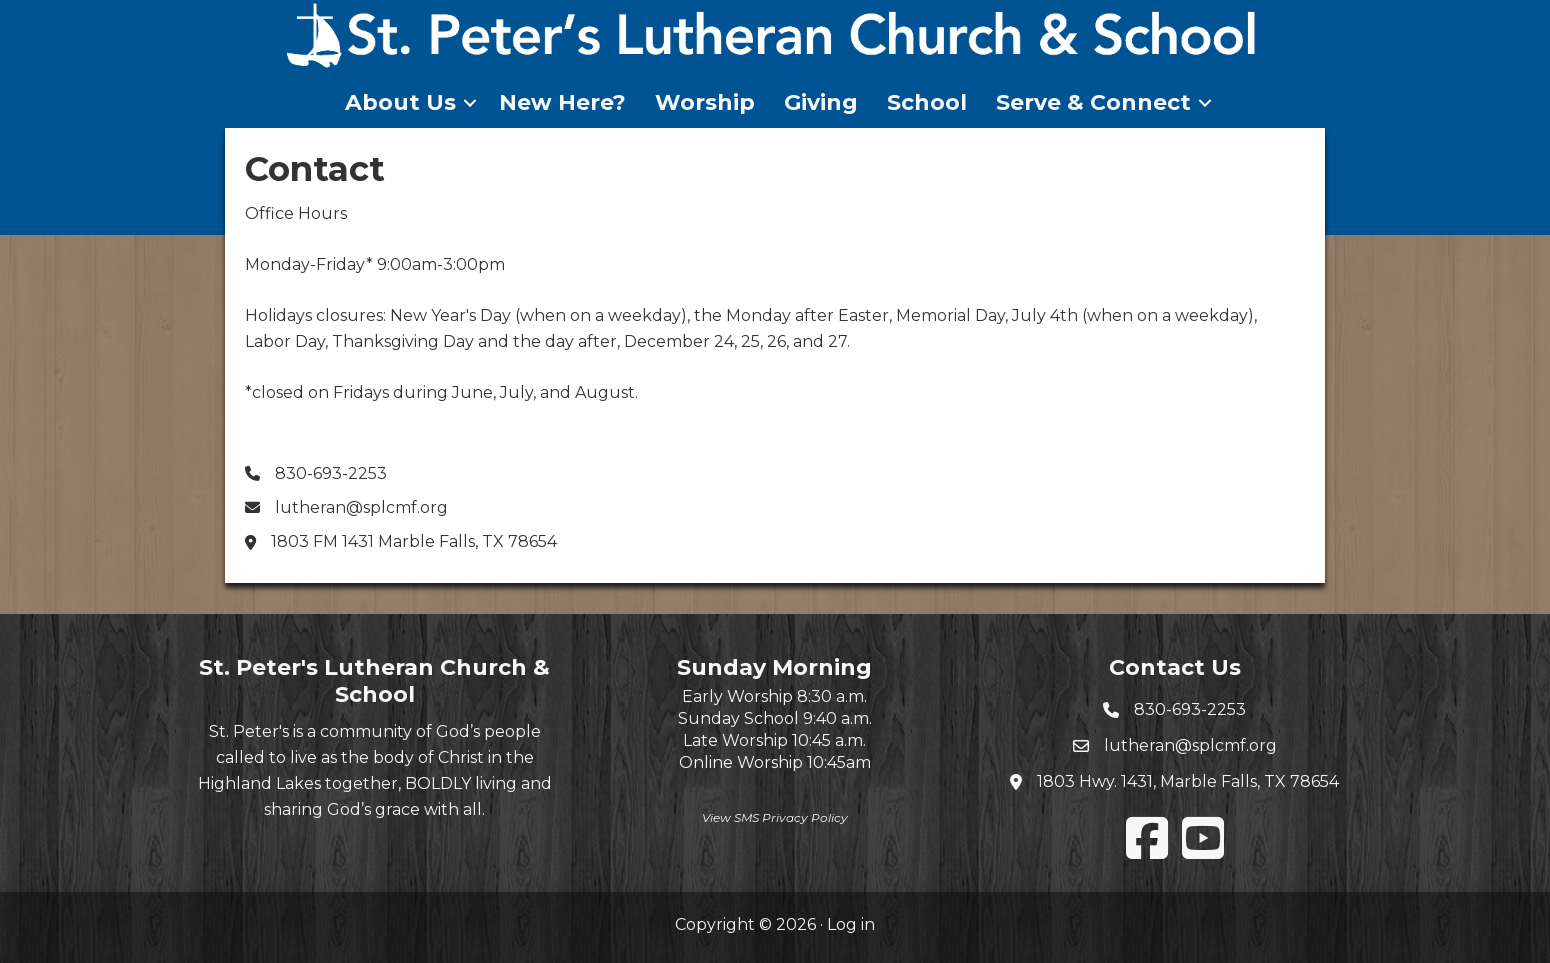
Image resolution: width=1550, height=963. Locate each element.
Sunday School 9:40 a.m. (775, 718)
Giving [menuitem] (821, 102)
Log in (851, 924)
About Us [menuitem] (400, 102)
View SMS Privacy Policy (775, 817)
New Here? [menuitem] (562, 102)
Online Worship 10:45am (775, 762)
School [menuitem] (927, 102)
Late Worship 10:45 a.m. (774, 740)
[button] (470, 103)
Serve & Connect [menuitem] (1093, 102)
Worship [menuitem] (705, 102)
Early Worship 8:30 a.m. (774, 696)
